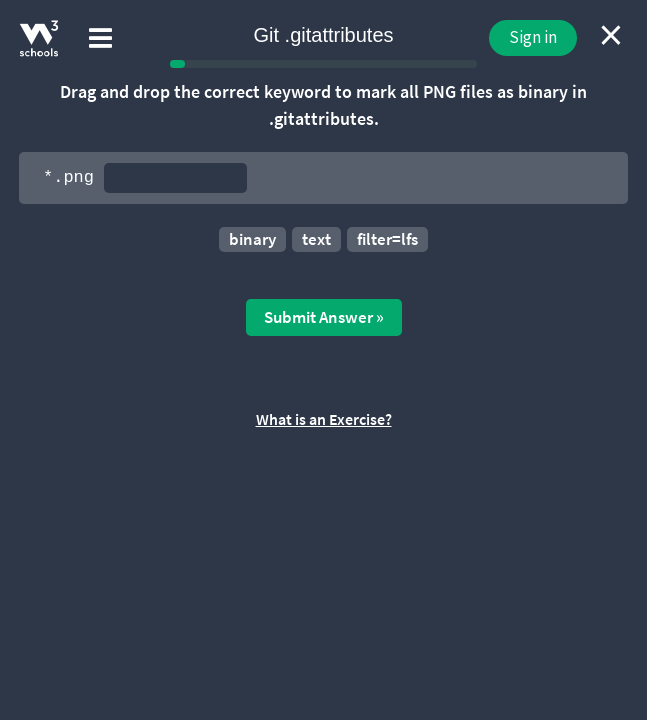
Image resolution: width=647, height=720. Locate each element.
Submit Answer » (324, 317)
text (316, 239)
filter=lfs (387, 239)
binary (252, 239)
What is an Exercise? (324, 419)
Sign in (533, 37)
